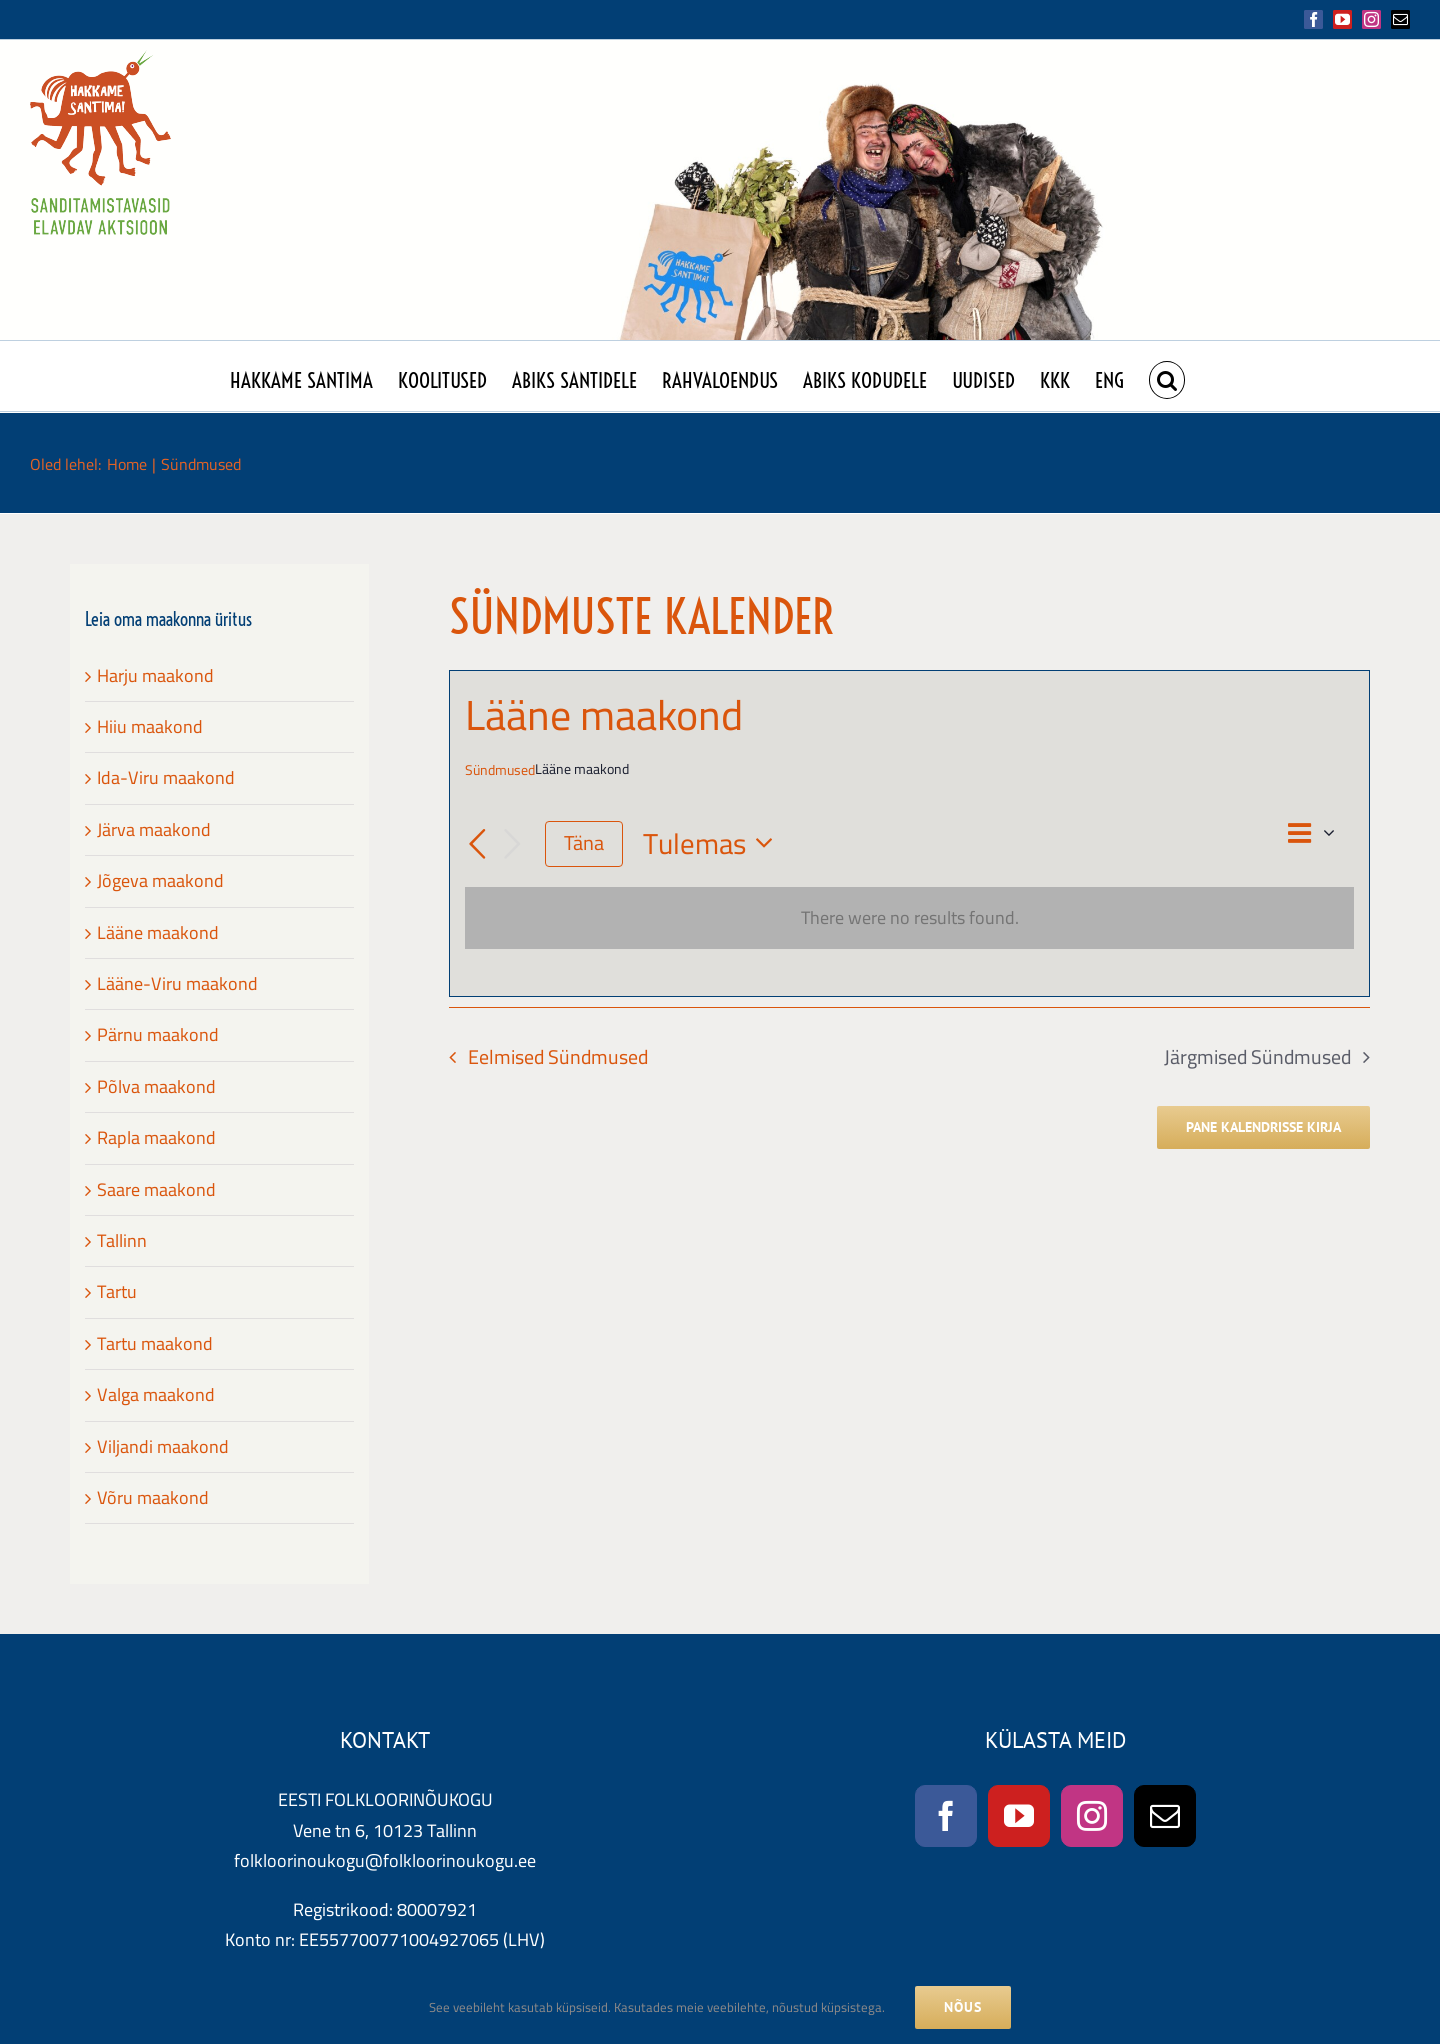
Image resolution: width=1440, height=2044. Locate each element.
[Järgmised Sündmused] (513, 844)
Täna (584, 843)
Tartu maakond (155, 1343)
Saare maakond (156, 1189)
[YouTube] (1019, 1816)
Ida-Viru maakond (166, 777)
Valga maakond (156, 1394)
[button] (1167, 376)
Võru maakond (153, 1497)
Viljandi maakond (163, 1446)
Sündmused (500, 770)
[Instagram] (1092, 1816)
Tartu (117, 1291)
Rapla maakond (156, 1137)
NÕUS (963, 2007)
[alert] (909, 918)
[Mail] (1165, 1816)
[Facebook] (946, 1816)
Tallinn (122, 1240)
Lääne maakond (158, 932)
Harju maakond (155, 675)
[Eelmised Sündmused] (477, 844)
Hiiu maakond (150, 726)
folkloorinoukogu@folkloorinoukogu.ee (385, 1860)
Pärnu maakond (158, 1034)
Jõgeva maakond (160, 880)
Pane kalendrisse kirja (1263, 1127)
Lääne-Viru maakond (177, 983)
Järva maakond (154, 829)
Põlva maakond (156, 1086)
